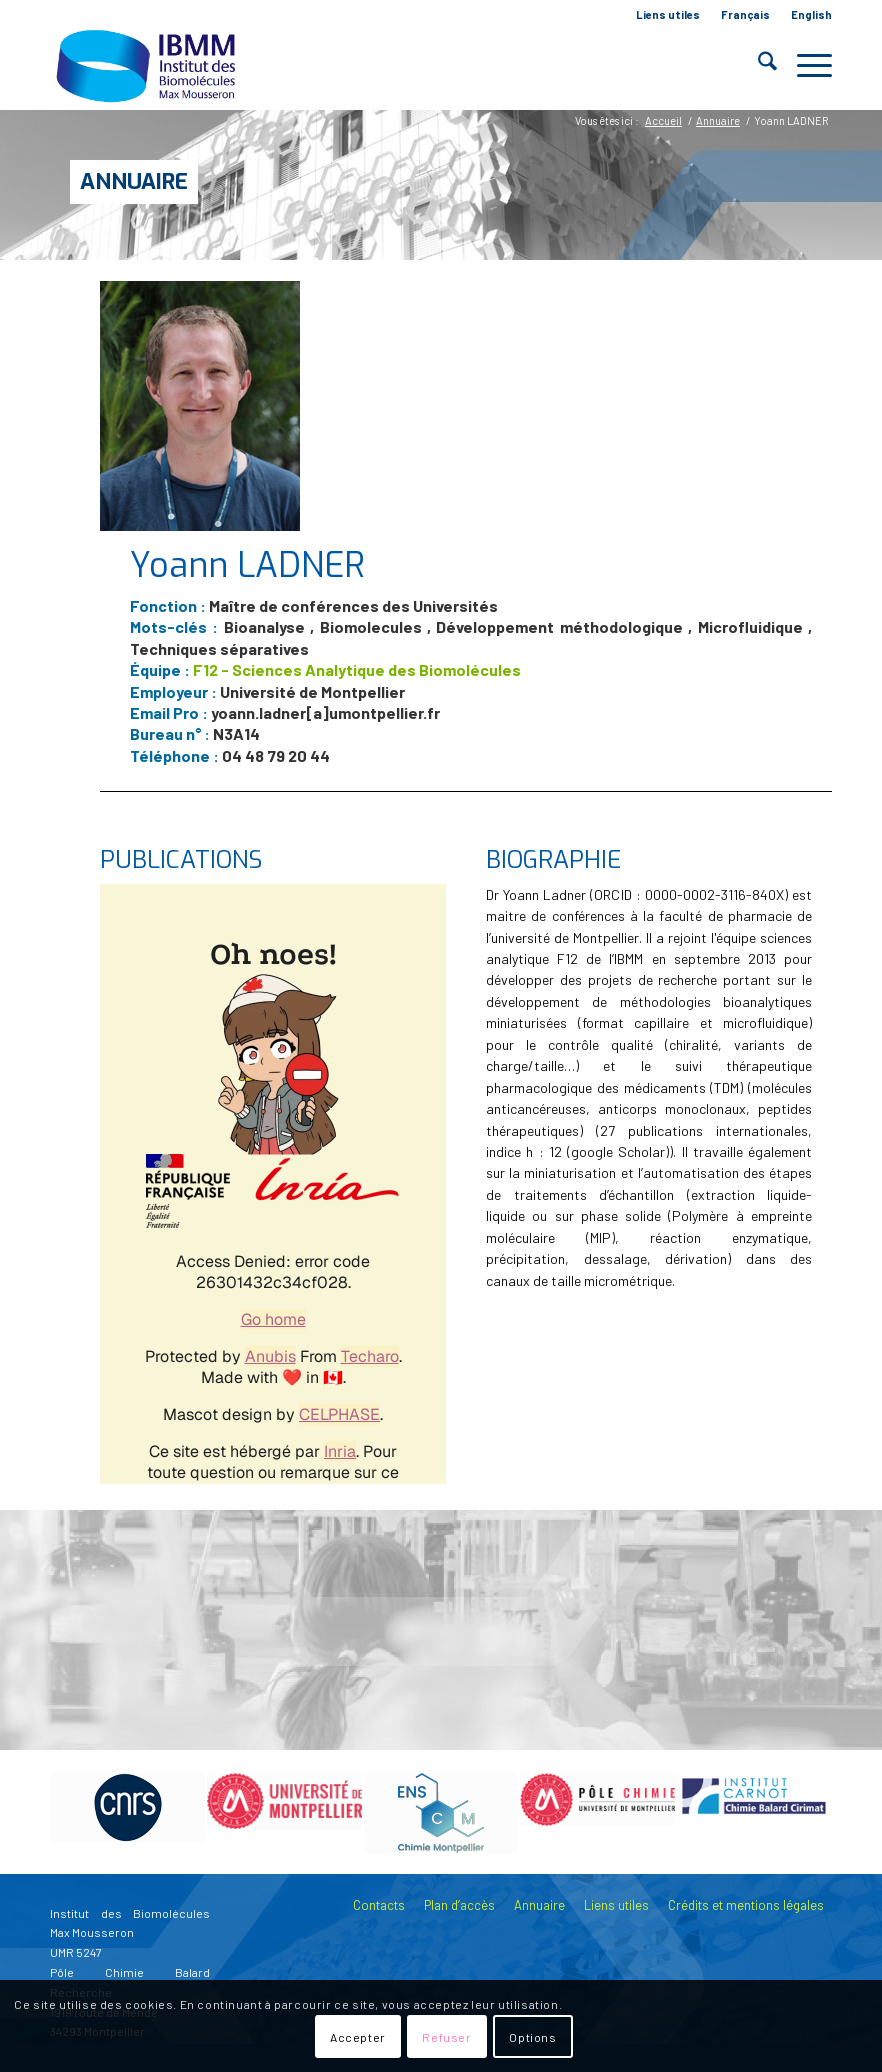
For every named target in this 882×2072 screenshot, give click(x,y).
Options (532, 2037)
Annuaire (134, 181)
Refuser (446, 2037)
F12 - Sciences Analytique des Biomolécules (357, 669)
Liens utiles (668, 14)
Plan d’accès (459, 1905)
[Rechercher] (757, 65)
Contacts (379, 1905)
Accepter (358, 2037)
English (811, 14)
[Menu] (804, 65)
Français (745, 14)
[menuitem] (668, 15)
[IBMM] (148, 65)
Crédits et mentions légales (746, 1905)
